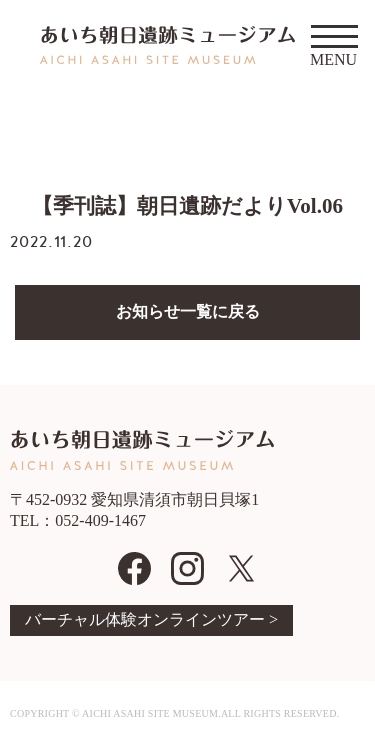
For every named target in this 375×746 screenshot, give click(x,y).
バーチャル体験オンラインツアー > (151, 619)
